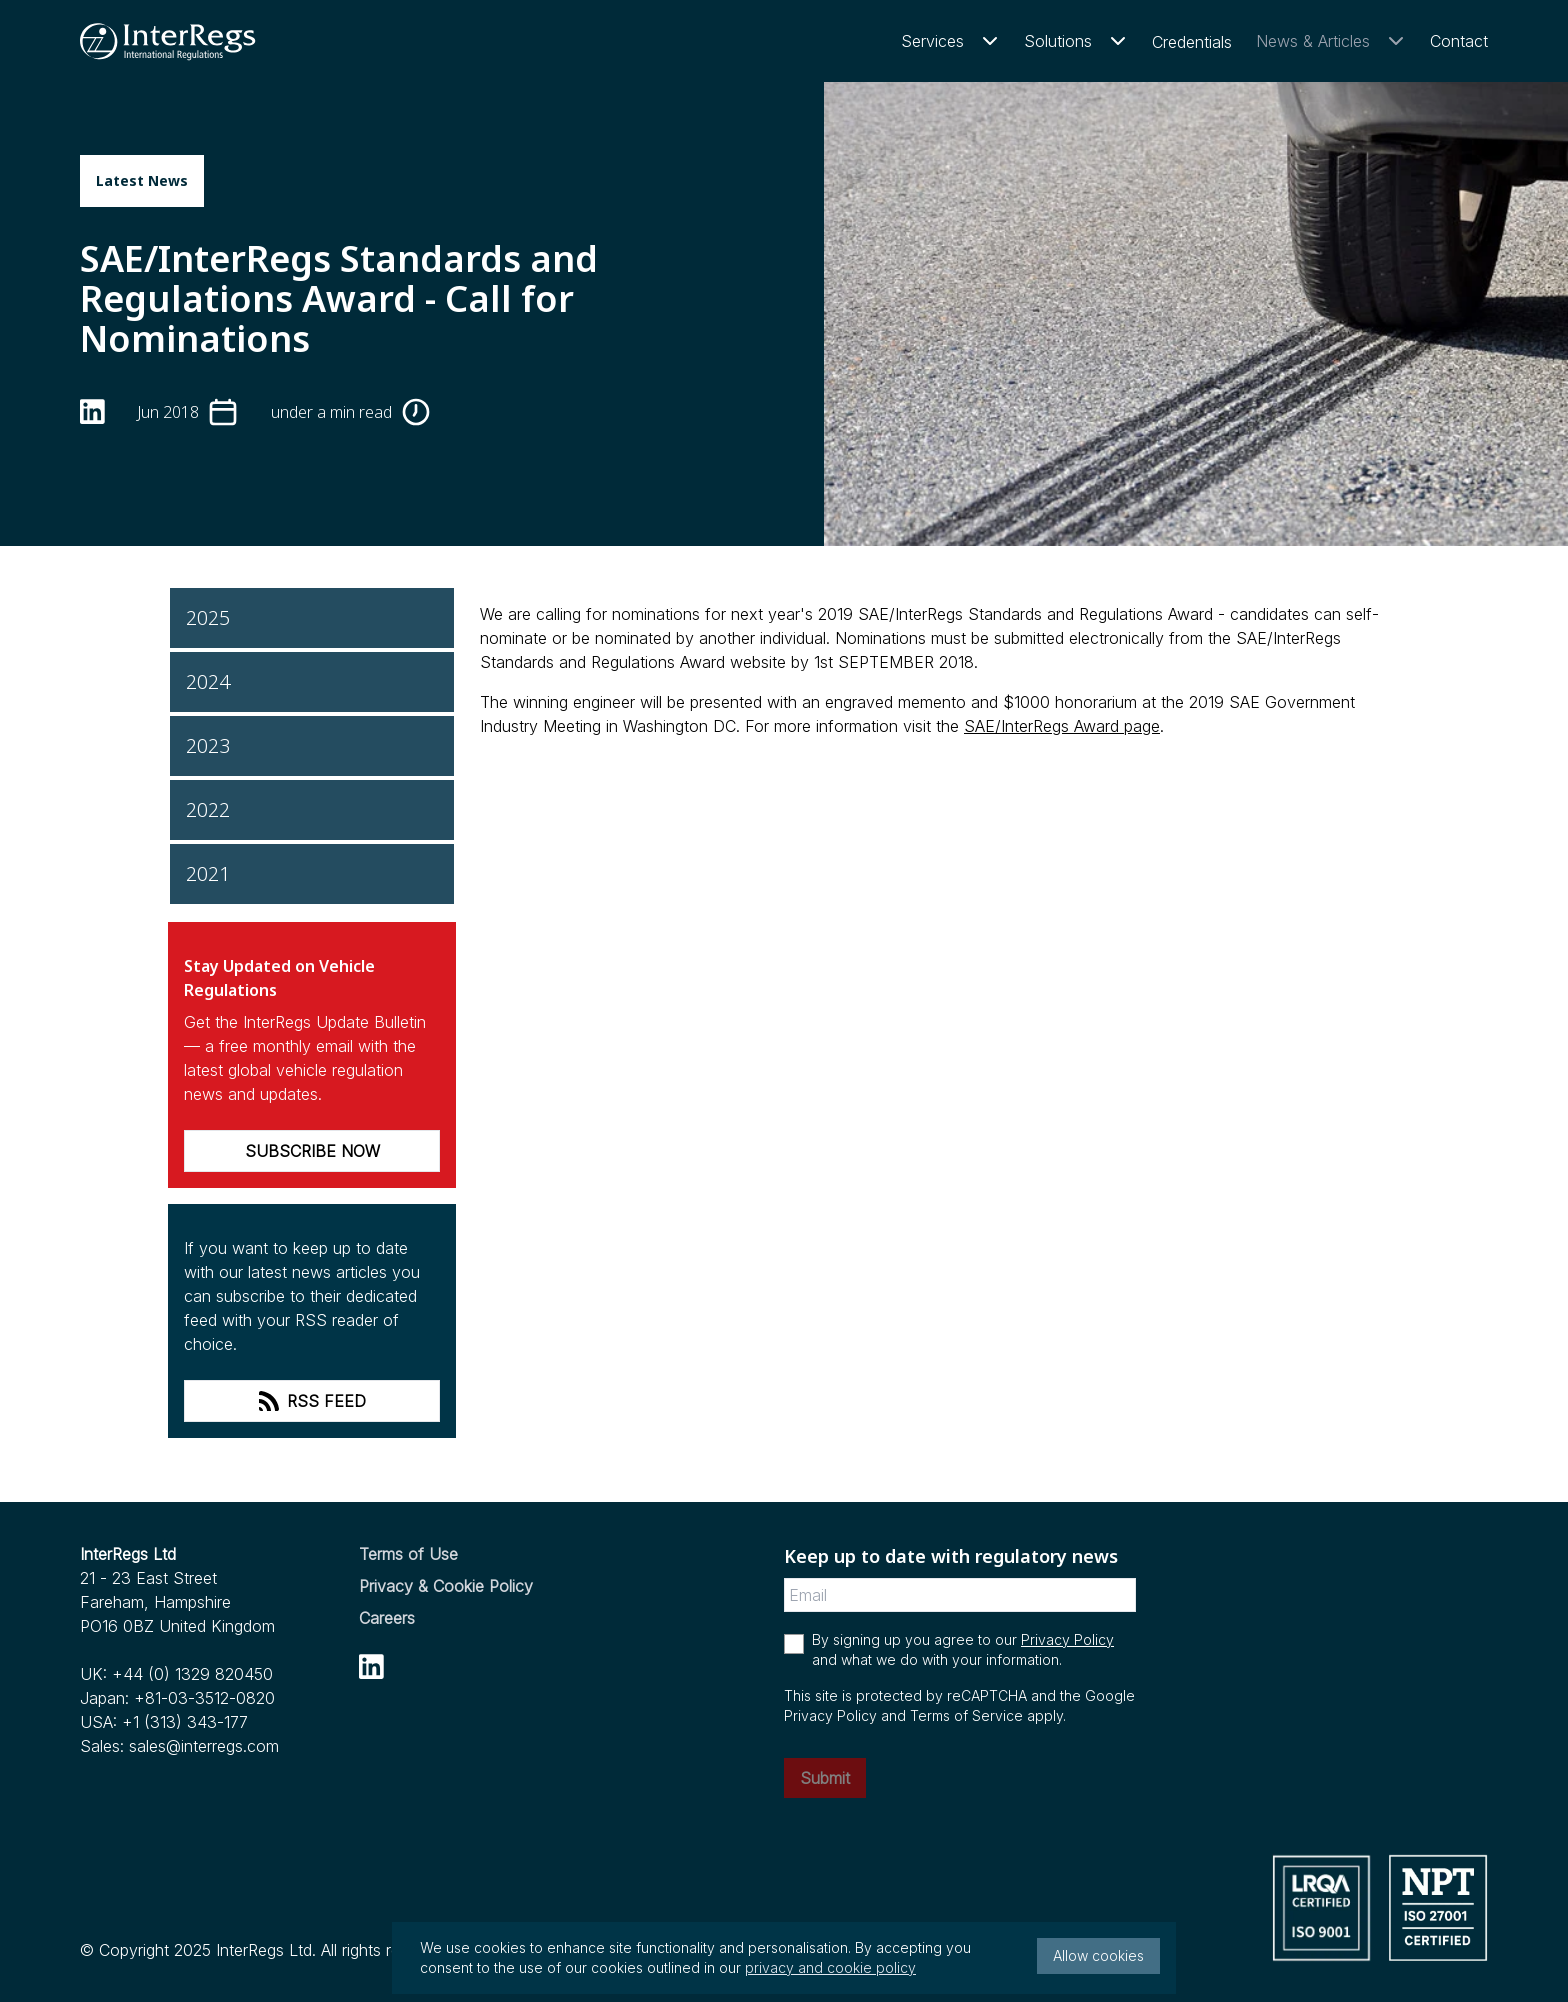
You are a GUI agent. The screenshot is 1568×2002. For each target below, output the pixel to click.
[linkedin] (92, 411)
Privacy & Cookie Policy (446, 1586)
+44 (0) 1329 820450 (192, 1674)
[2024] (312, 682)
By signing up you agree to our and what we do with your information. (963, 1649)
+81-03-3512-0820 (204, 1698)
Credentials (1192, 42)
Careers (387, 1618)
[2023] (312, 746)
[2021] (312, 874)
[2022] (312, 810)
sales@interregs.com (204, 1746)
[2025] (312, 618)
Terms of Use (408, 1554)
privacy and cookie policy (830, 1967)
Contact (1459, 41)
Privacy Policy (1067, 1639)
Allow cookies (1098, 1955)
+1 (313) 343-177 (185, 1722)
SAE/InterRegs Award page (1062, 726)
